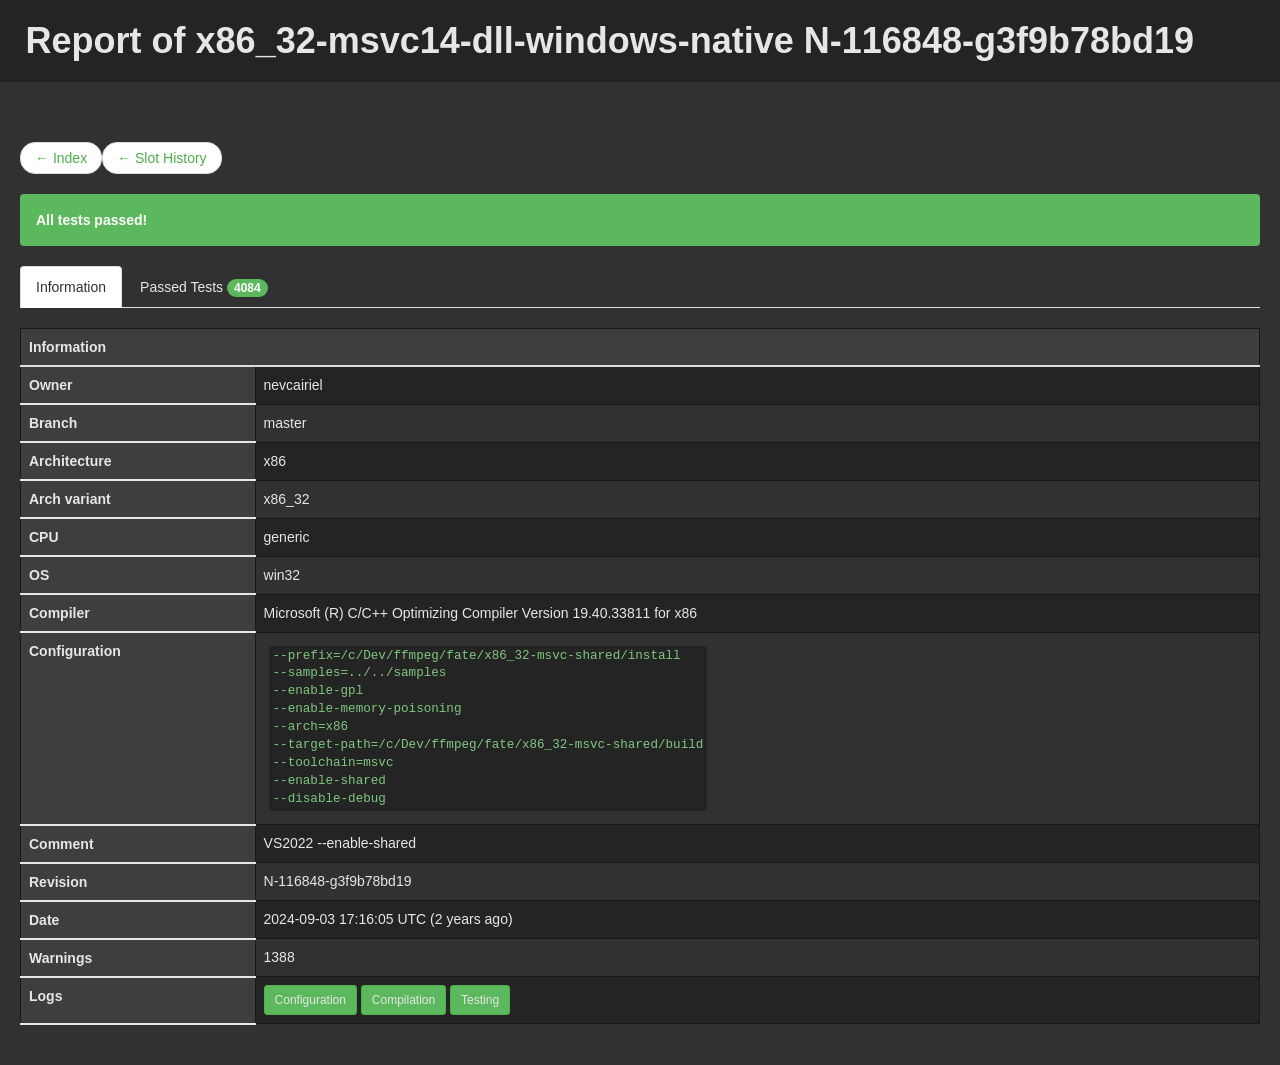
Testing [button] (480, 1000)
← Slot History (161, 158)
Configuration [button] (310, 1000)
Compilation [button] (403, 1000)
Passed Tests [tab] (204, 288)
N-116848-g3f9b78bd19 (338, 881)
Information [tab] (71, 287)
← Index (61, 158)
